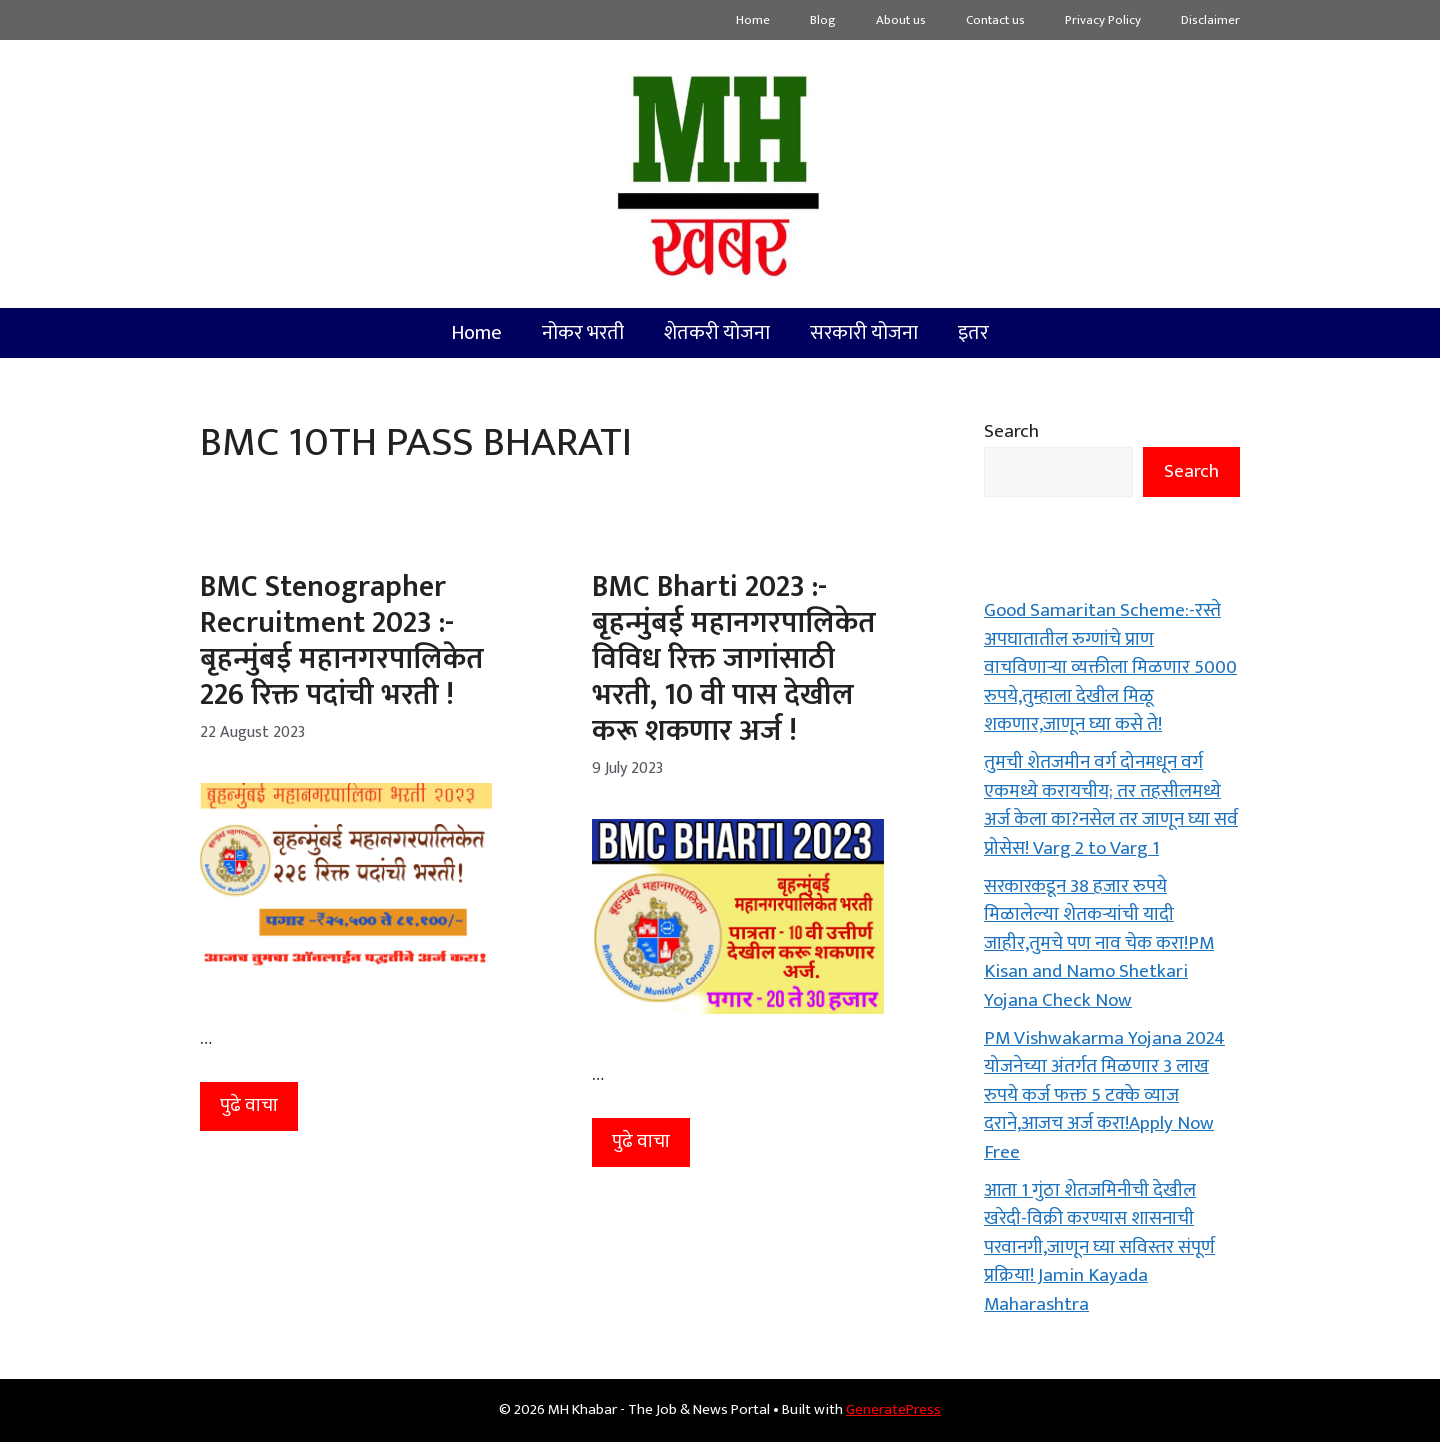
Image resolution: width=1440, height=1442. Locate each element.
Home (753, 20)
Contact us (995, 20)
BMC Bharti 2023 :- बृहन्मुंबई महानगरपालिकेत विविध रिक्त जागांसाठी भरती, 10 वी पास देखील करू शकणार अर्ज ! (734, 659)
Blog (823, 20)
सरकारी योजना (864, 333)
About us (901, 20)
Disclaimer (1210, 20)
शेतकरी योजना (717, 333)
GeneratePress (893, 1409)
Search (1011, 431)
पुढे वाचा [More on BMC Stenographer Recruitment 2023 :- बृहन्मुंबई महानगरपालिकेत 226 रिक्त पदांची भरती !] (249, 1105)
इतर (973, 333)
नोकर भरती (583, 333)
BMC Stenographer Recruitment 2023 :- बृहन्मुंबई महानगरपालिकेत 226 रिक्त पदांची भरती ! (342, 641)
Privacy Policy (1103, 20)
